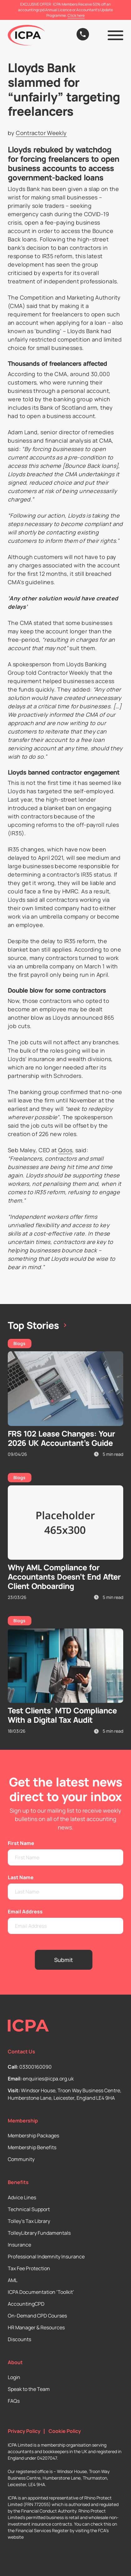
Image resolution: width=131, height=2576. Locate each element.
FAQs (14, 2400)
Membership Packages (33, 2135)
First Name (21, 1843)
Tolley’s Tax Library (29, 2221)
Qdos (65, 1150)
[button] (115, 35)
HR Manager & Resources (36, 2327)
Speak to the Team (29, 2389)
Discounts (19, 2339)
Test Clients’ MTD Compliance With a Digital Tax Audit (62, 1715)
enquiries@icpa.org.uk (48, 2078)
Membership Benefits (32, 2147)
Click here (76, 15)
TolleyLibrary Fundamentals (39, 2232)
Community (21, 2159)
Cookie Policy (65, 2431)
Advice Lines (22, 2197)
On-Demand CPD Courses (37, 2315)
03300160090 (35, 2066)
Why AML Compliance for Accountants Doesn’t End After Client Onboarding (64, 1576)
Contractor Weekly (41, 133)
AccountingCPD (26, 2303)
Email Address (25, 1911)
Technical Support (29, 2209)
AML (12, 2280)
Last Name (21, 1877)
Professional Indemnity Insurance (46, 2256)
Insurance (19, 2244)
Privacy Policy (24, 2431)
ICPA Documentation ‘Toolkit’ (41, 2292)
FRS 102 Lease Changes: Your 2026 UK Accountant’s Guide (61, 1438)
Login (14, 2377)
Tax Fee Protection (29, 2268)
